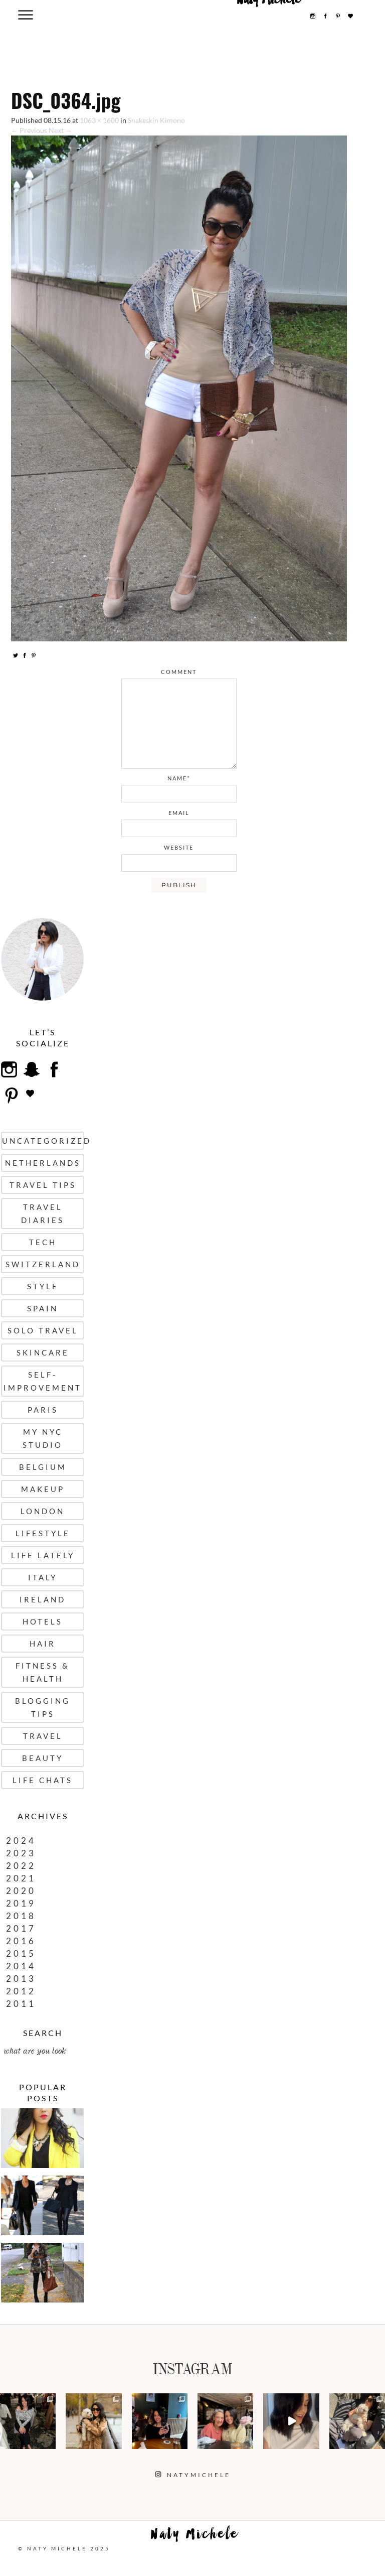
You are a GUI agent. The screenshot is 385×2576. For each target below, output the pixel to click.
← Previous (29, 130)
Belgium (43, 1466)
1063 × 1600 (99, 120)
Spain (42, 1308)
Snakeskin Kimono (156, 120)
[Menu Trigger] (25, 14)
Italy (42, 1577)
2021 (21, 1878)
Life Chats (43, 1780)
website (179, 847)
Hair (43, 1643)
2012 (21, 1991)
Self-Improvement (43, 1381)
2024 (21, 1840)
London (43, 1511)
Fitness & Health (43, 1672)
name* (178, 778)
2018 (21, 1916)
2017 (21, 1928)
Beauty (42, 1757)
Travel (43, 1735)
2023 (21, 1853)
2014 (21, 1966)
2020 (21, 1890)
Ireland (43, 1599)
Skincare (43, 1352)
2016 (21, 1941)
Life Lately (43, 1555)
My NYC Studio (43, 1438)
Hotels (43, 1621)
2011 (21, 2003)
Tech (43, 1242)
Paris (43, 1409)
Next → (60, 130)
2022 (21, 1865)
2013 (21, 1978)
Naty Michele (195, 2536)
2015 (21, 1953)
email (178, 812)
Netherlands (43, 1162)
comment (179, 671)
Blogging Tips (42, 1707)
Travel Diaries (42, 1213)
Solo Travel (43, 1330)
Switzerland (43, 1264)
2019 (21, 1903)
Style (43, 1286)
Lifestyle (43, 1533)
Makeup (43, 1489)
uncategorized (43, 1140)
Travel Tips (43, 1184)
